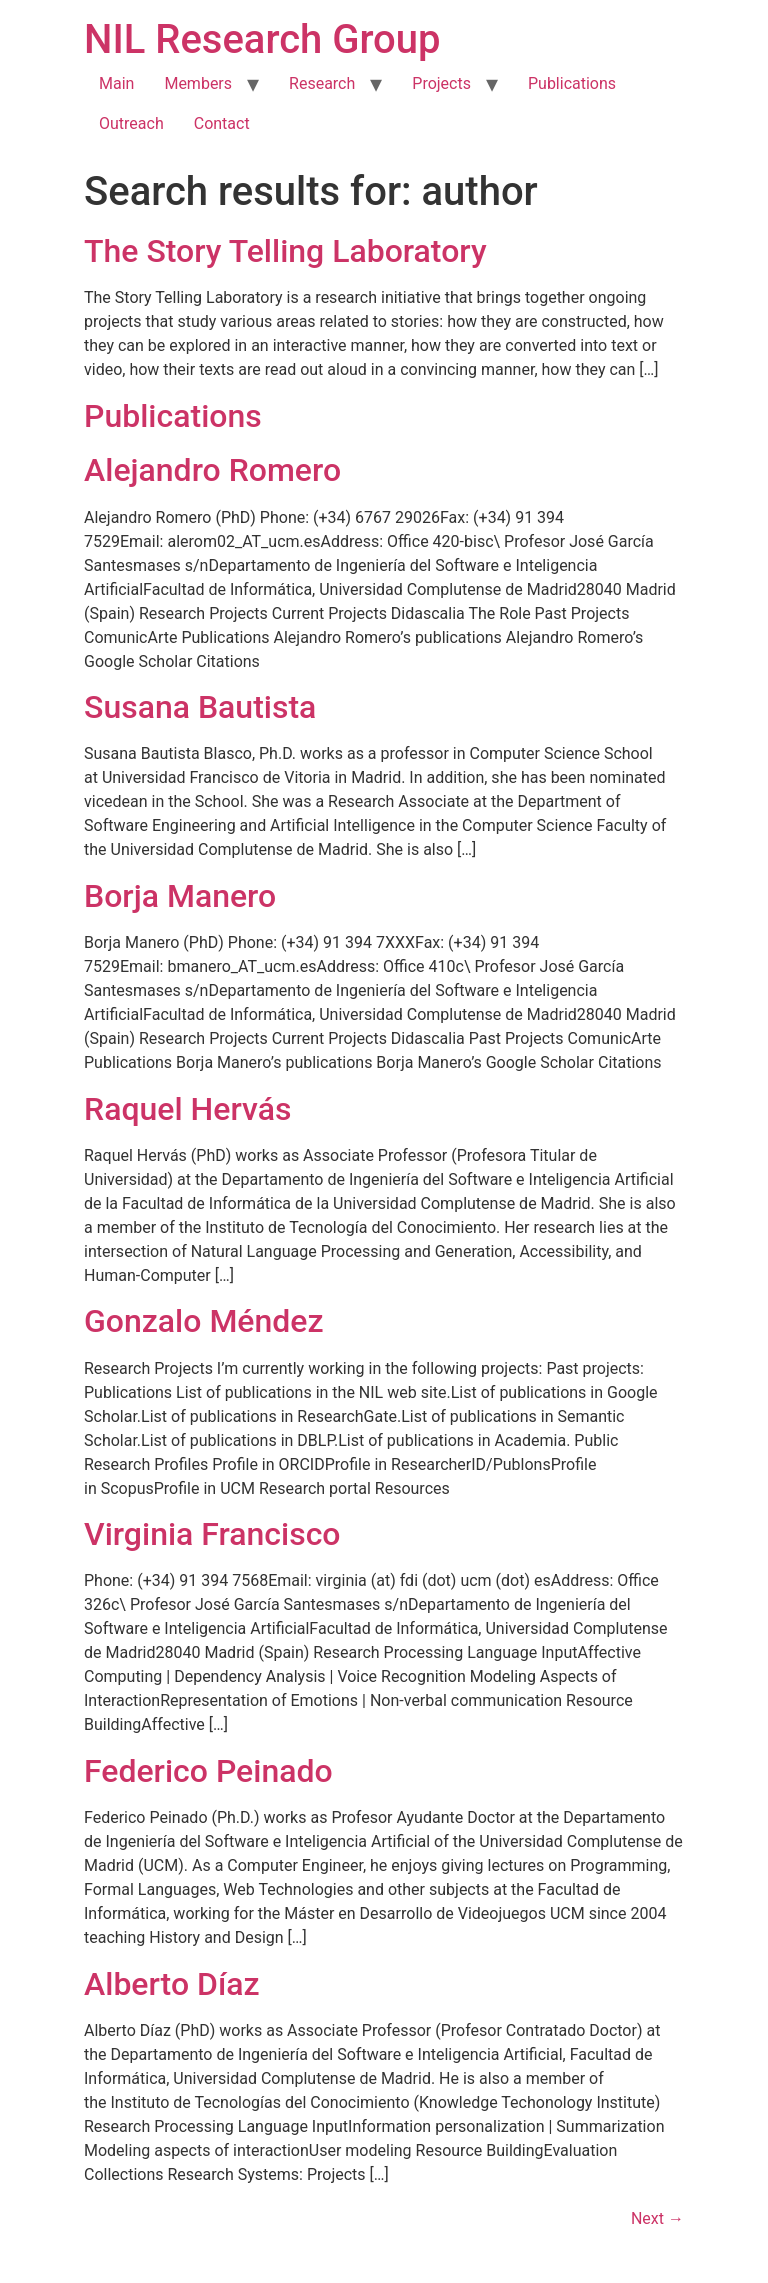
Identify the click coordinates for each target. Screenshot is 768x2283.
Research (322, 83)
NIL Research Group (262, 39)
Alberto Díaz (172, 1984)
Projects (441, 83)
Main (116, 83)
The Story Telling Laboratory (285, 251)
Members (198, 83)
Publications (572, 83)
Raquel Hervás (187, 1109)
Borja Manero (180, 896)
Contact (222, 123)
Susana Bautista (200, 707)
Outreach (131, 123)
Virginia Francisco (212, 1534)
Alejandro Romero (212, 470)
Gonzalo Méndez (204, 1321)
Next (657, 2218)
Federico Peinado (208, 1771)
